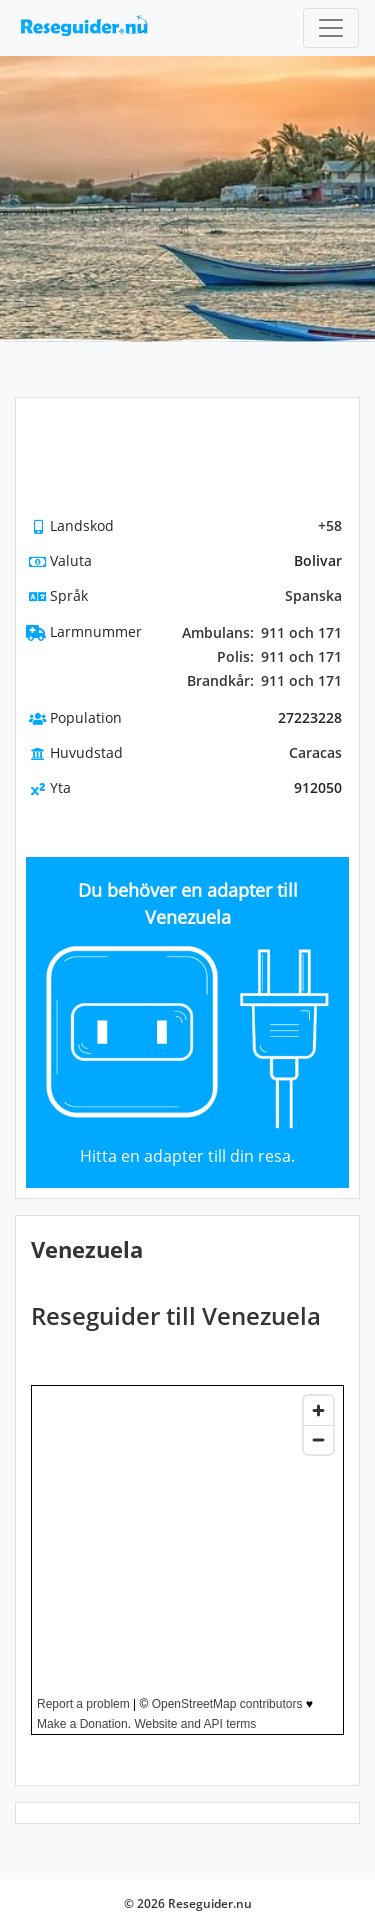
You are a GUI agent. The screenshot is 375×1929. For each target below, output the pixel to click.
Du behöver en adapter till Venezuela (188, 903)
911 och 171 (262, 633)
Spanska (313, 595)
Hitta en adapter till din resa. (187, 1156)
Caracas (315, 752)
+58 (330, 525)
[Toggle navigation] (331, 28)
